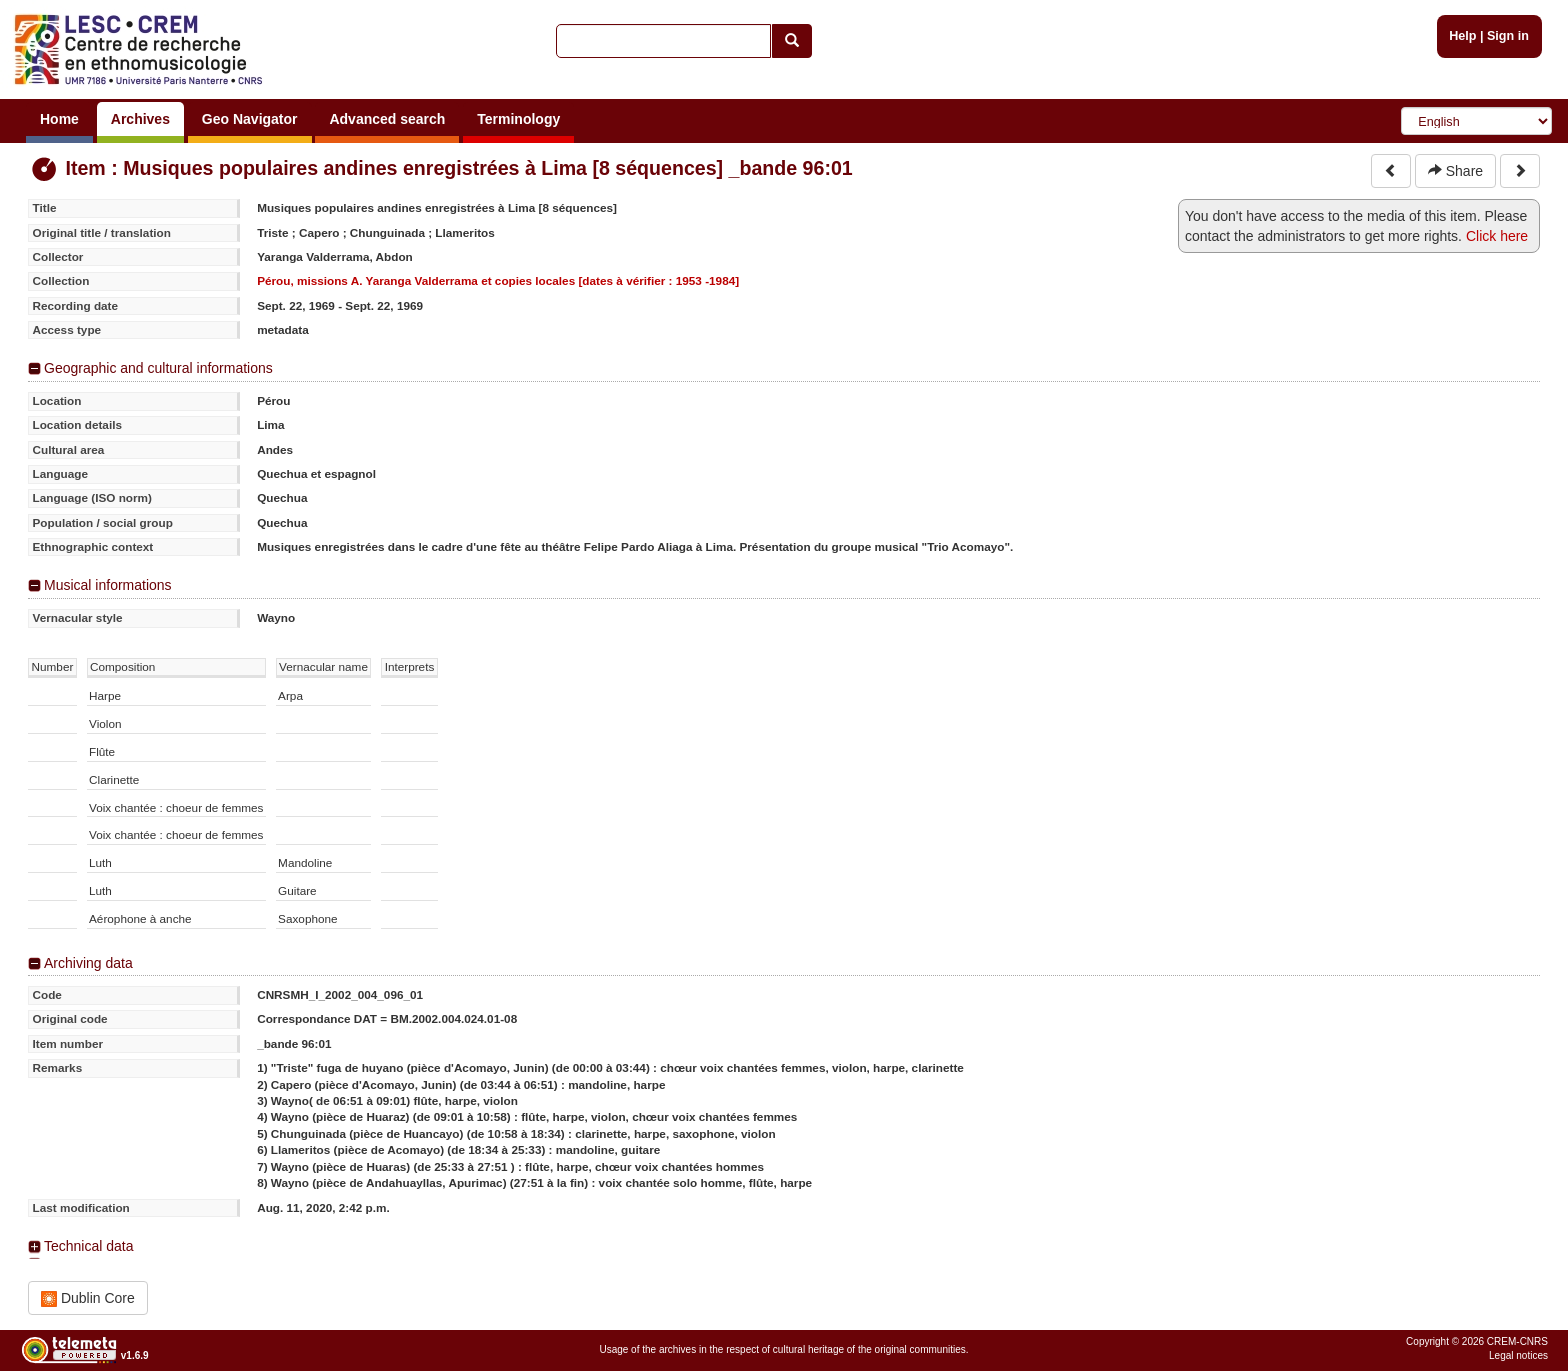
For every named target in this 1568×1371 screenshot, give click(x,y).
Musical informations (108, 585)
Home (59, 119)
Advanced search (387, 119)
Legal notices (1518, 1355)
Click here (1497, 236)
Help (1462, 36)
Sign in (1508, 36)
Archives (140, 119)
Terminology (518, 119)
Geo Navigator (250, 119)
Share (1455, 171)
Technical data (89, 1246)
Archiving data (88, 963)
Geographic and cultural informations (158, 368)
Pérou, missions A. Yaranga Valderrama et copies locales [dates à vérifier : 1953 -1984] (498, 280)
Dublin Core (88, 1298)
